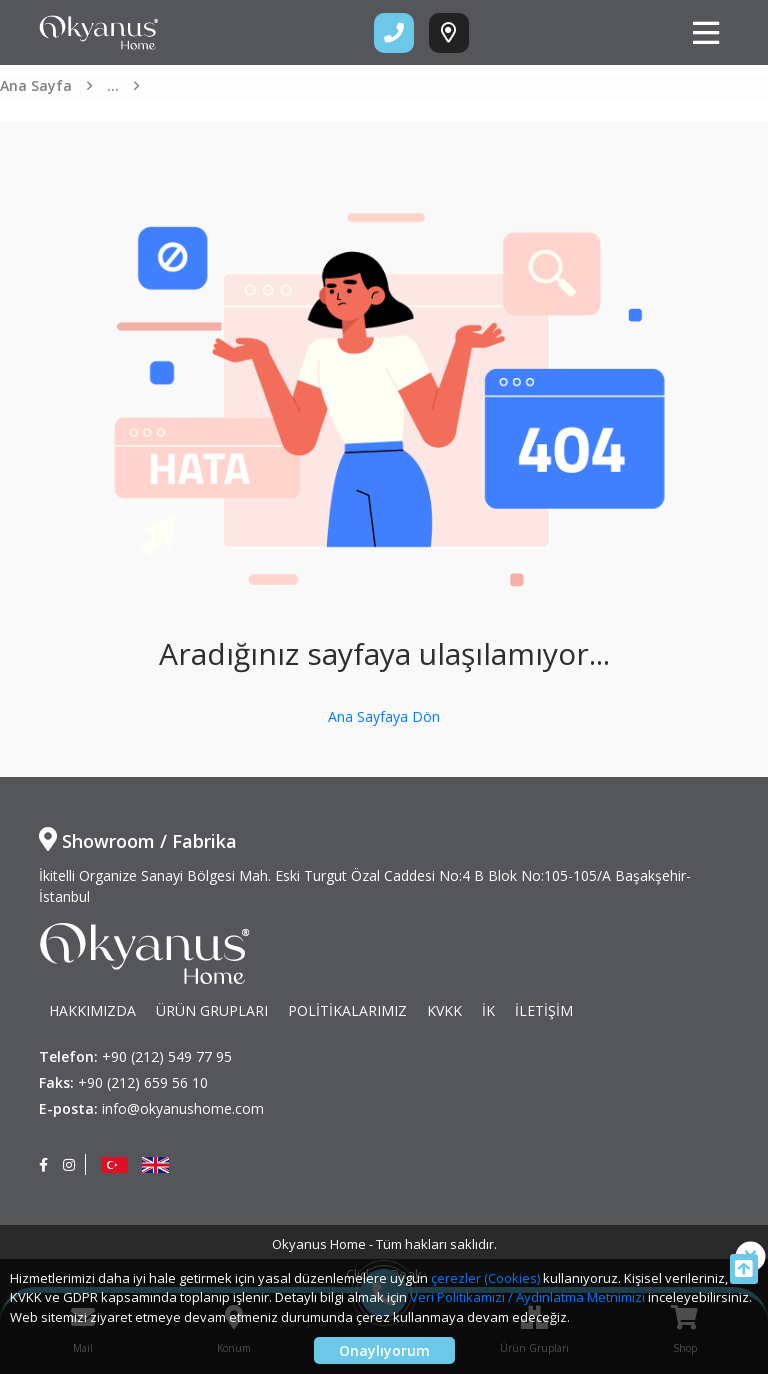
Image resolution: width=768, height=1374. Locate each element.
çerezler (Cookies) (485, 1278)
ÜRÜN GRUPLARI (212, 1010)
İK (488, 1010)
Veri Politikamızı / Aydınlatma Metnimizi (527, 1297)
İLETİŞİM (544, 1010)
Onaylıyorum (384, 1350)
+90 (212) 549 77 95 (167, 1056)
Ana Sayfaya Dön (384, 716)
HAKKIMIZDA (92, 1010)
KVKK (444, 1010)
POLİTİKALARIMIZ (347, 1010)
